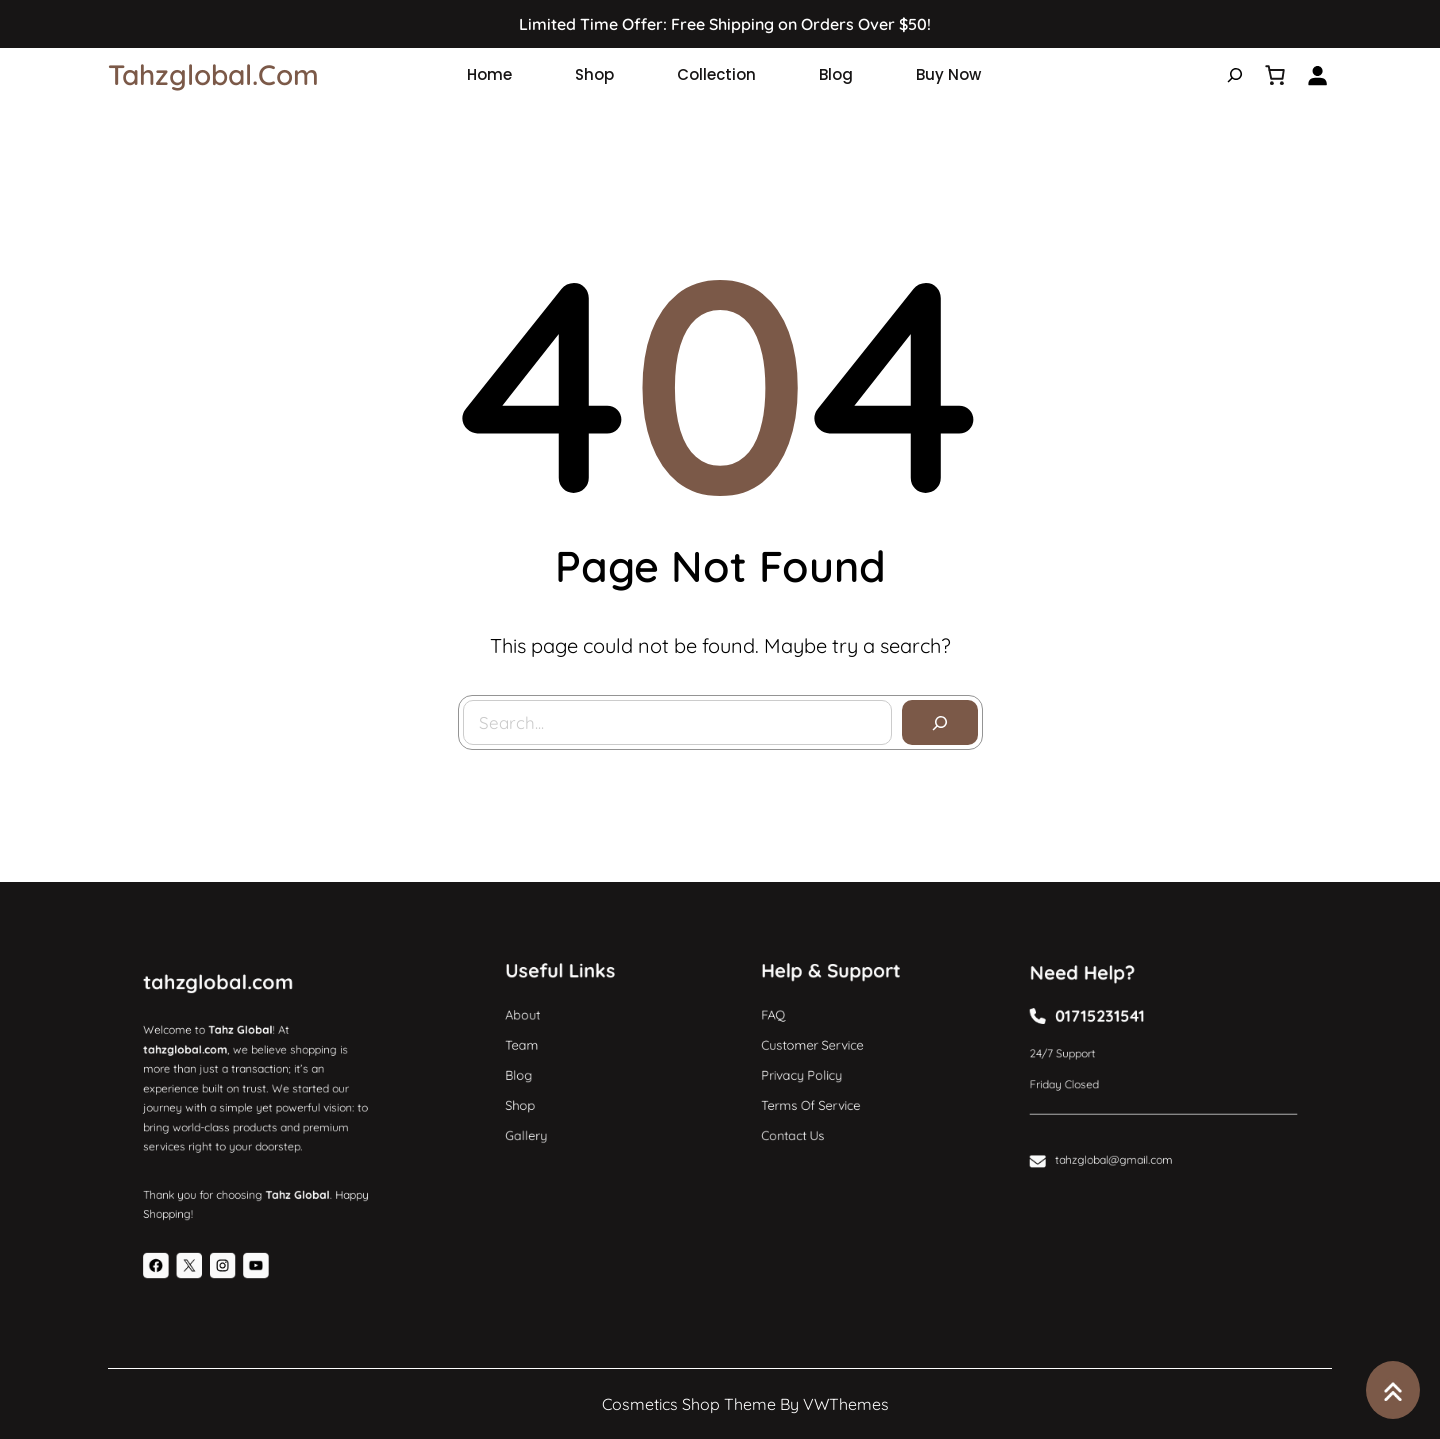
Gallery (537, 1121)
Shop (532, 1096)
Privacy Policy (809, 1071)
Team (534, 1046)
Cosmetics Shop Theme (689, 1404)
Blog (531, 1071)
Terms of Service (817, 1096)
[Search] (939, 722)
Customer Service (818, 1046)
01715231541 (1110, 1024)
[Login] (1317, 75)
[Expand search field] (1235, 75)
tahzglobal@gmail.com (1122, 1144)
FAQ (786, 1021)
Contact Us (802, 1121)
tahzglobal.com (213, 74)
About (534, 1021)
